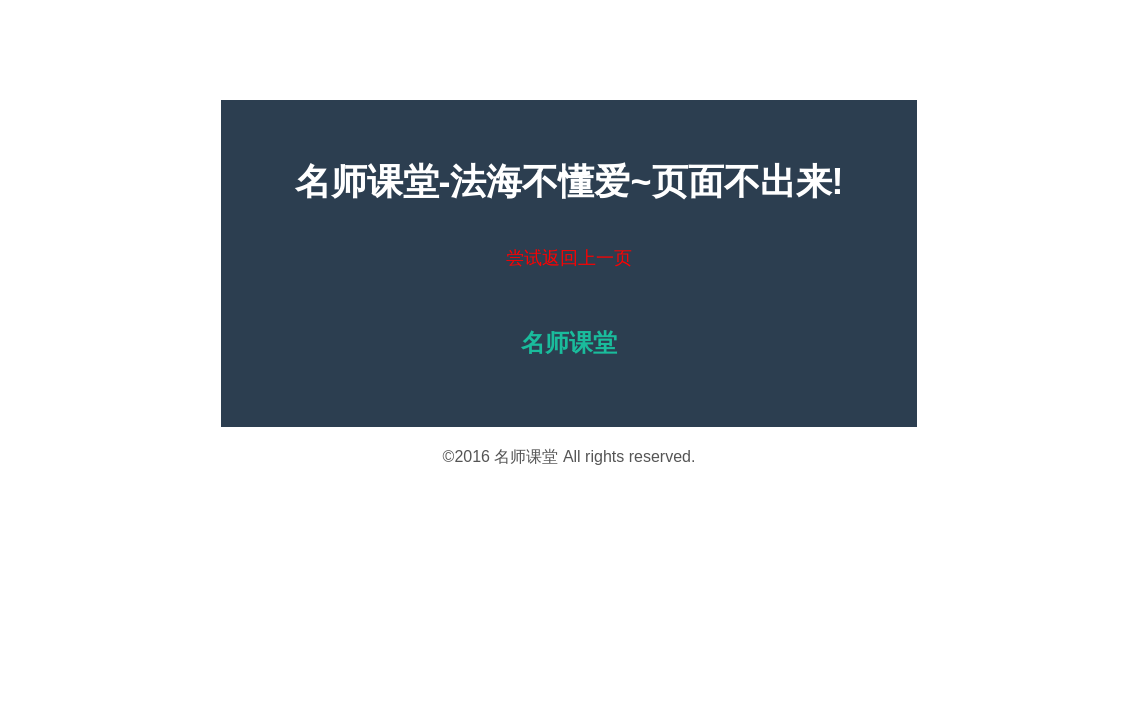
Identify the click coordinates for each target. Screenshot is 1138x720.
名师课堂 (526, 456)
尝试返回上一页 (569, 258)
